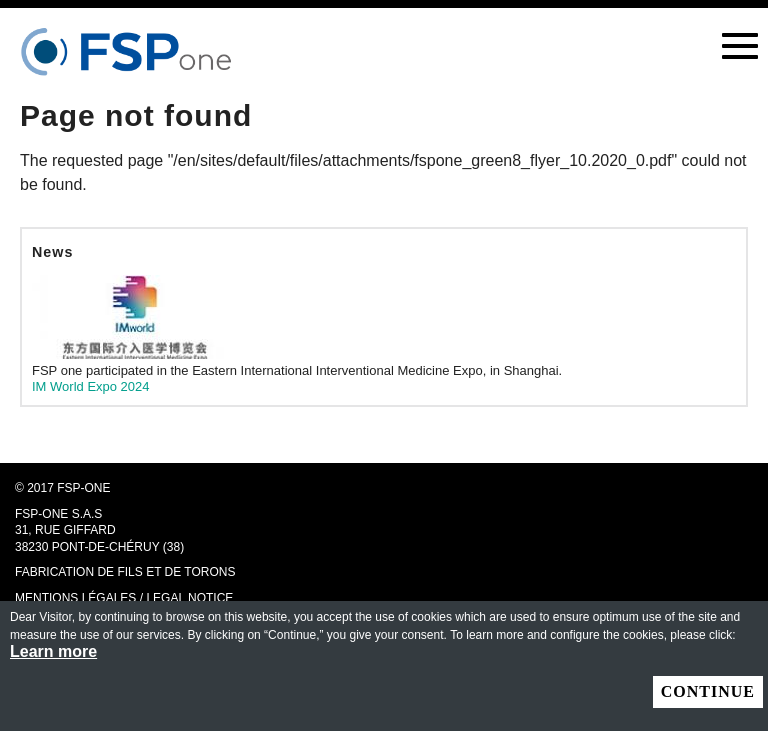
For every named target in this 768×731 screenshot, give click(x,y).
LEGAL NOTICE (189, 598)
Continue (708, 691)
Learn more (53, 652)
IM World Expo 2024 (91, 386)
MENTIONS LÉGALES (75, 598)
